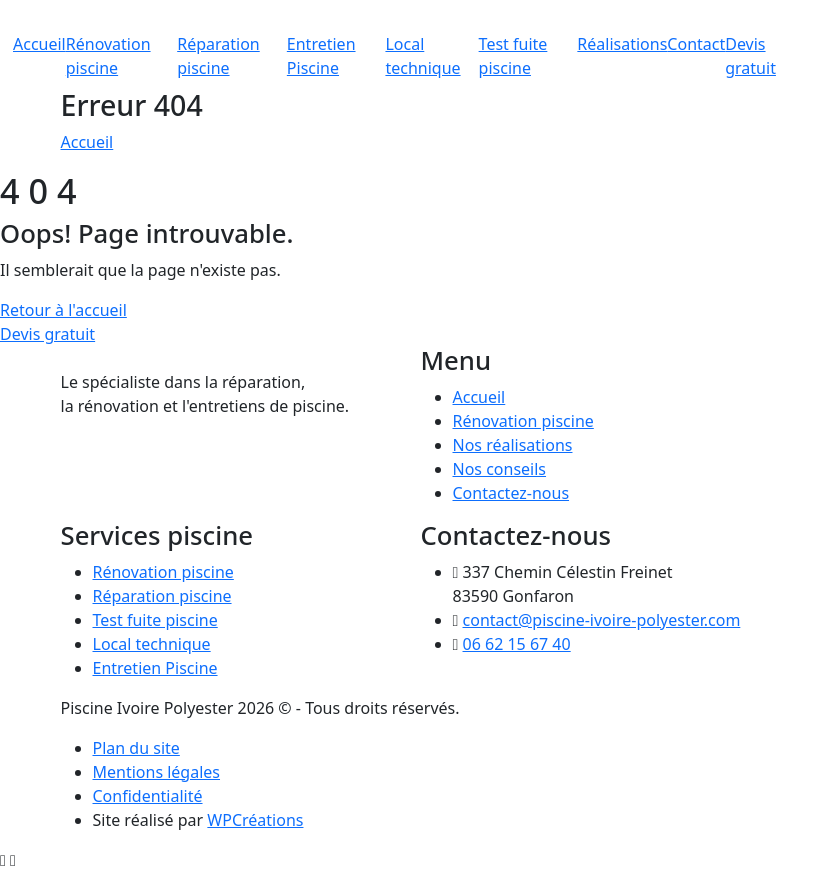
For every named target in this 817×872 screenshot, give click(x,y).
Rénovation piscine (523, 421)
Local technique (152, 644)
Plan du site (136, 748)
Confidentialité (148, 796)
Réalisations (622, 44)
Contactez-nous (511, 493)
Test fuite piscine (155, 620)
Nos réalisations (513, 445)
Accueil (39, 44)
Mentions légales (157, 772)
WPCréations (255, 820)
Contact (696, 44)
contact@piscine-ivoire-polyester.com (602, 620)
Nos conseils (500, 469)
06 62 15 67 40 (517, 644)
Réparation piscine (162, 596)
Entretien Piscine (155, 668)
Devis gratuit (47, 334)
